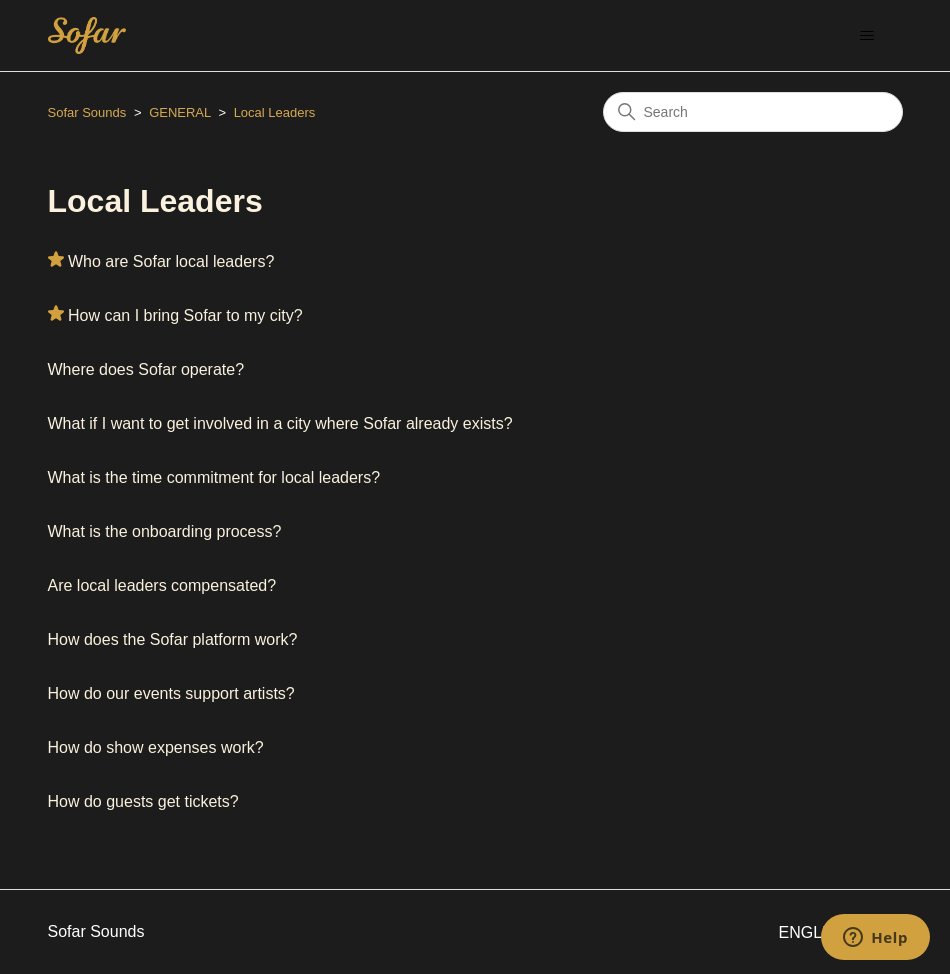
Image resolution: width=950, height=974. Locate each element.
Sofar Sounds (87, 112)
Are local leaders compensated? (162, 585)
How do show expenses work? (156, 747)
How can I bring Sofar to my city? (185, 315)
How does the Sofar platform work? (173, 639)
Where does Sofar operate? (146, 369)
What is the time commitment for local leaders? (214, 477)
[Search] (753, 112)
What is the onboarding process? (165, 531)
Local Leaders (275, 112)
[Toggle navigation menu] (867, 36)
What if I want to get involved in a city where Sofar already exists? (280, 423)
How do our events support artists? (171, 693)
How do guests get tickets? (143, 801)
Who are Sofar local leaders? (171, 261)
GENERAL (180, 112)
